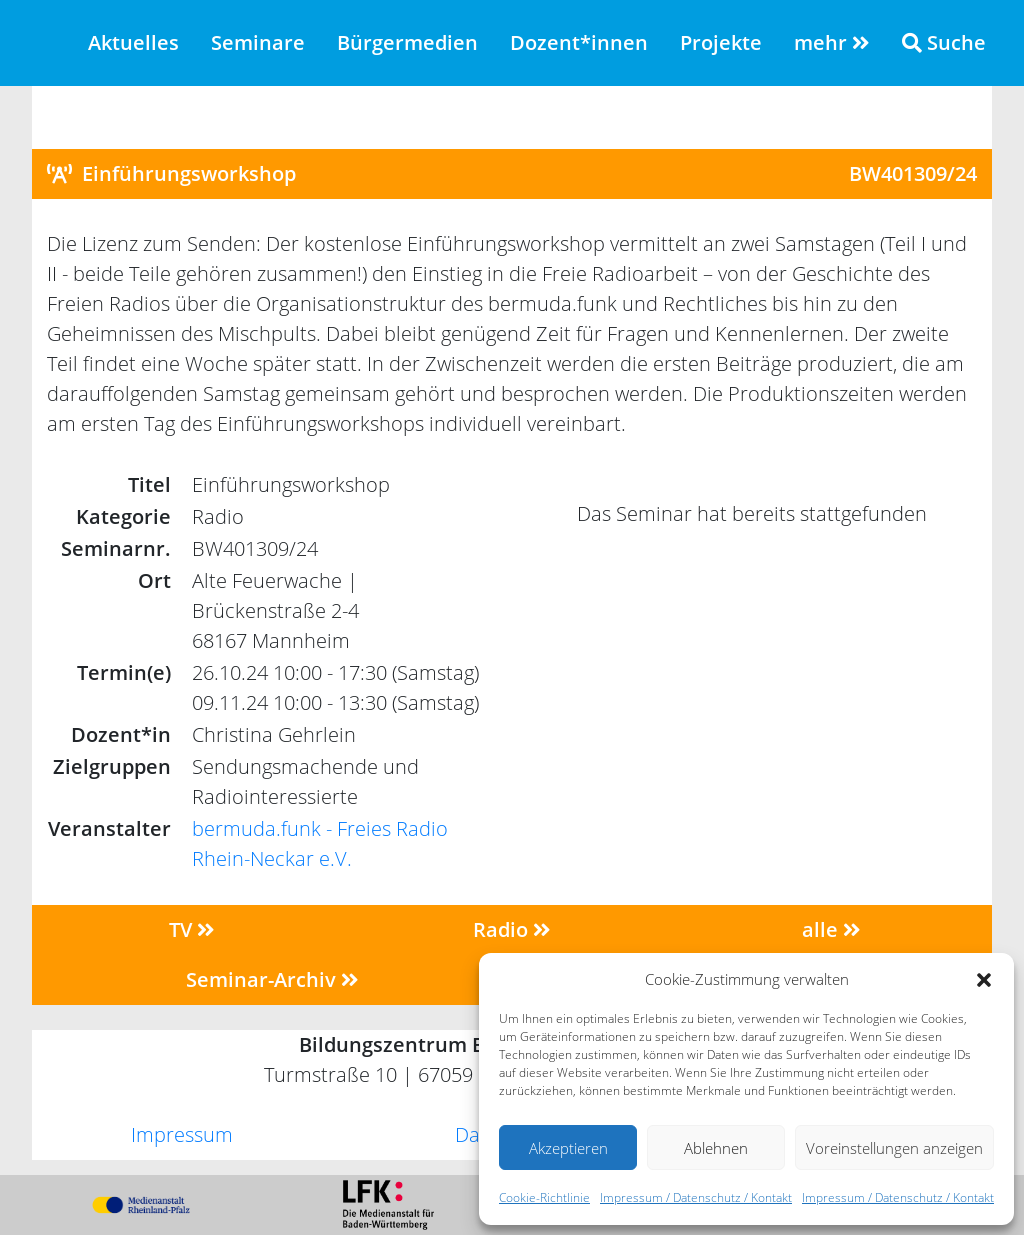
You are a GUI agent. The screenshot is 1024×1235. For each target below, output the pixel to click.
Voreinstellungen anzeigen (894, 1148)
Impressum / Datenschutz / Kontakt (696, 1197)
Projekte (721, 42)
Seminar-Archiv (272, 979)
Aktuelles (133, 42)
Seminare (258, 42)
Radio (512, 929)
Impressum (182, 1134)
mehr (832, 42)
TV (192, 929)
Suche (944, 42)
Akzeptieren (568, 1148)
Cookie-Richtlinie (544, 1197)
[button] (984, 979)
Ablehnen (716, 1148)
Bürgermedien (407, 42)
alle (831, 929)
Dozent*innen (579, 42)
